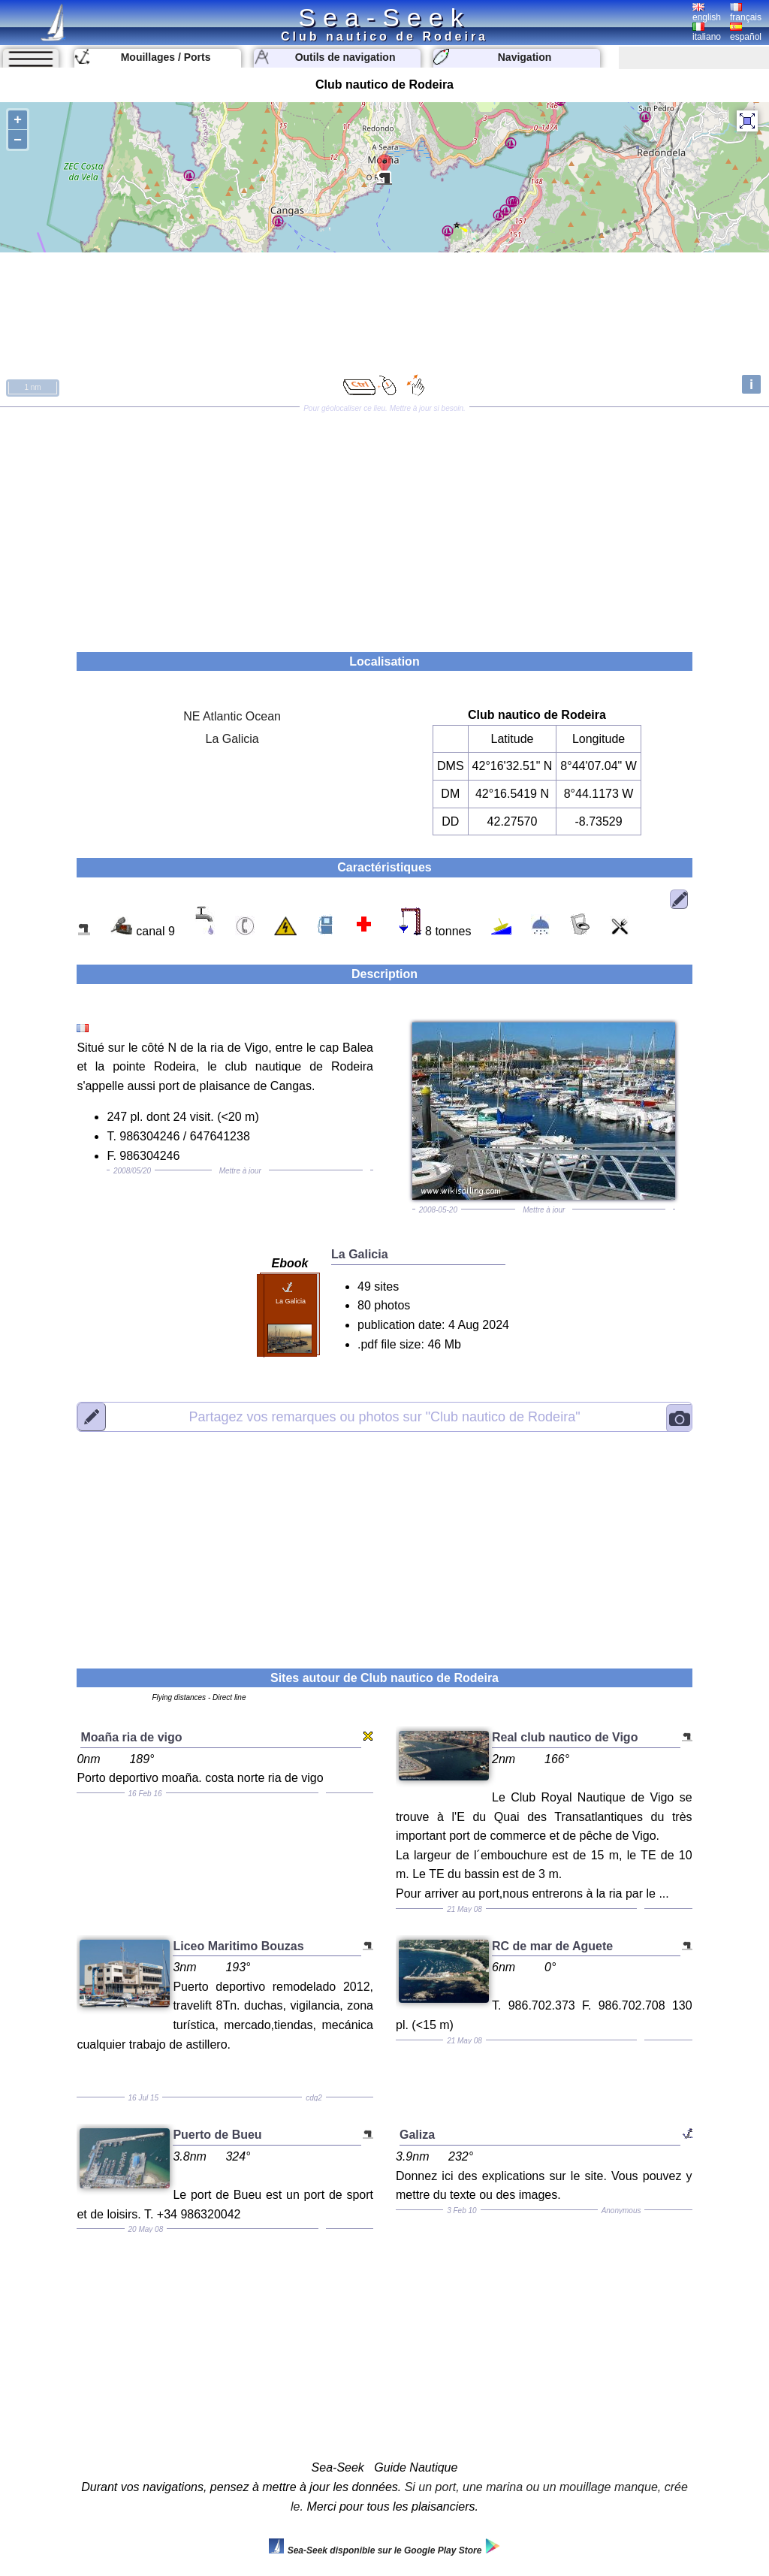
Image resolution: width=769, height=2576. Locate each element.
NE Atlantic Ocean (232, 716)
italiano (706, 32)
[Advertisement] (384, 524)
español (745, 32)
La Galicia (231, 738)
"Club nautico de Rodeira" (384, 1416)
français (745, 13)
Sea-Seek (384, 17)
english (706, 13)
